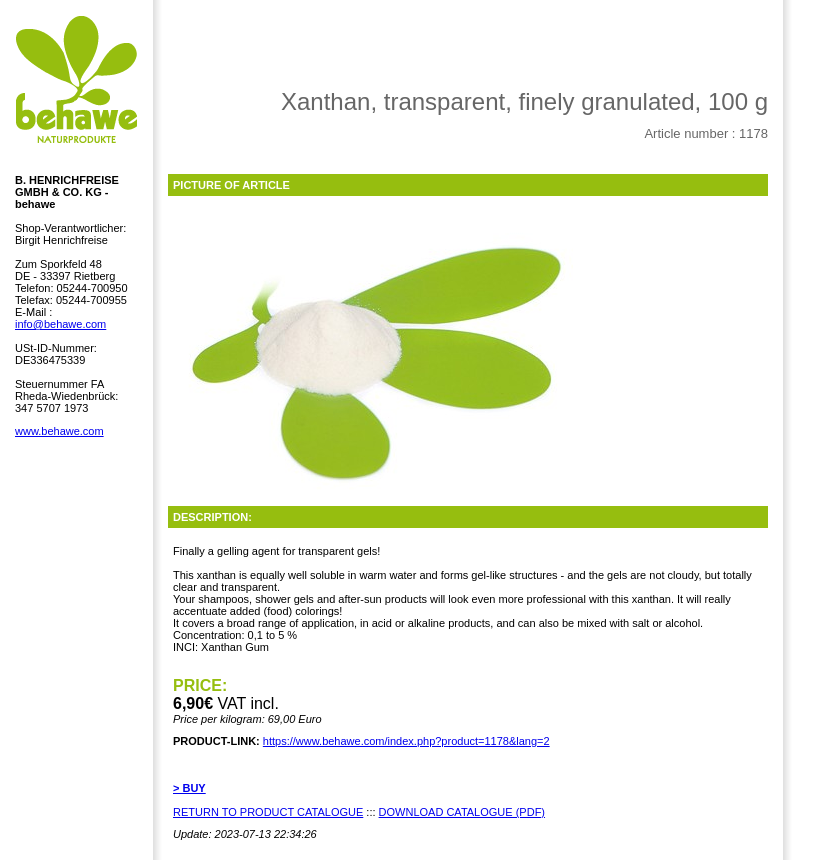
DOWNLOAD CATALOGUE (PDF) (462, 812)
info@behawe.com (60, 324)
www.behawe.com (59, 431)
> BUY (189, 788)
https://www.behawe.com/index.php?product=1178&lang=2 (406, 741)
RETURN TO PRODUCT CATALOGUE (268, 812)
